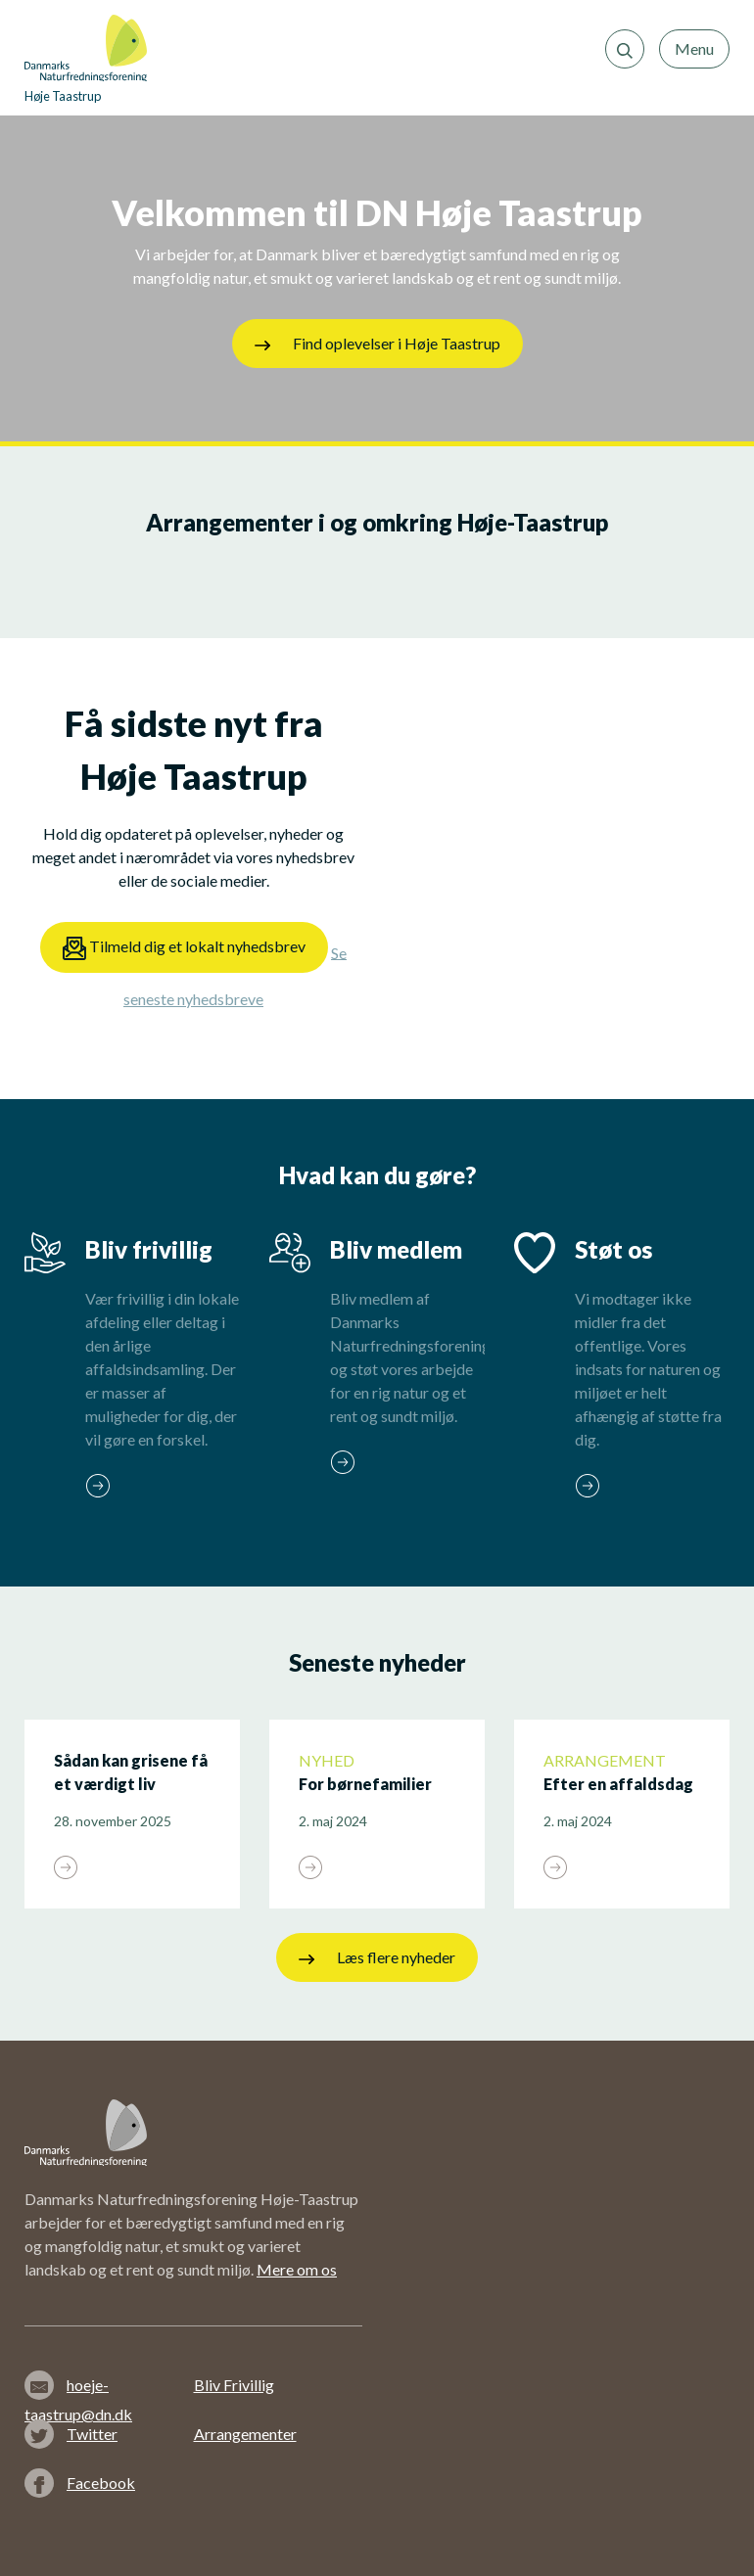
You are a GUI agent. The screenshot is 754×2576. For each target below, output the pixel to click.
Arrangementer (245, 2433)
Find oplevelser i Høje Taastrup (377, 343)
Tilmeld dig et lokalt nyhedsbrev (184, 948)
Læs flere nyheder (377, 1957)
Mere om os (297, 2269)
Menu (694, 48)
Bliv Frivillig (234, 2384)
